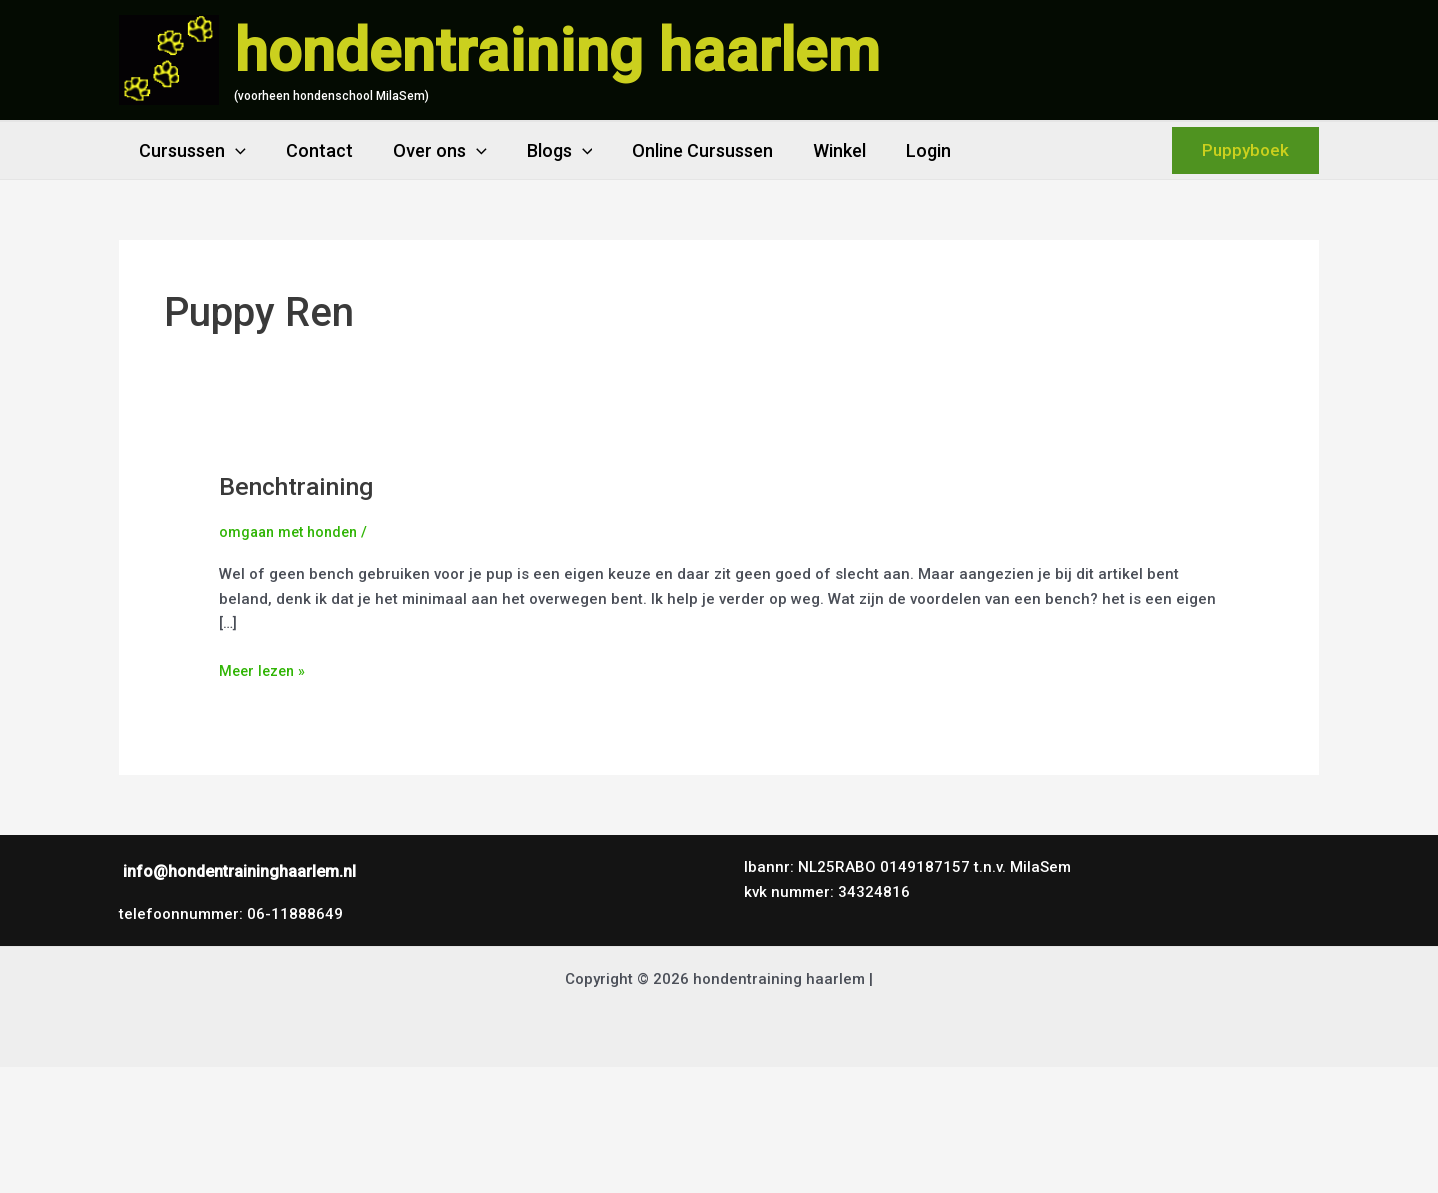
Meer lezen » (264, 669)
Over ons (430, 150)
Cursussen (190, 150)
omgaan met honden (292, 532)
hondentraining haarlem (557, 50)
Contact (313, 150)
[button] (233, 150)
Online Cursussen (684, 150)
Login (902, 150)
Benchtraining (302, 486)
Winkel (817, 150)
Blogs (546, 150)
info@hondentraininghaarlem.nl (239, 871)
